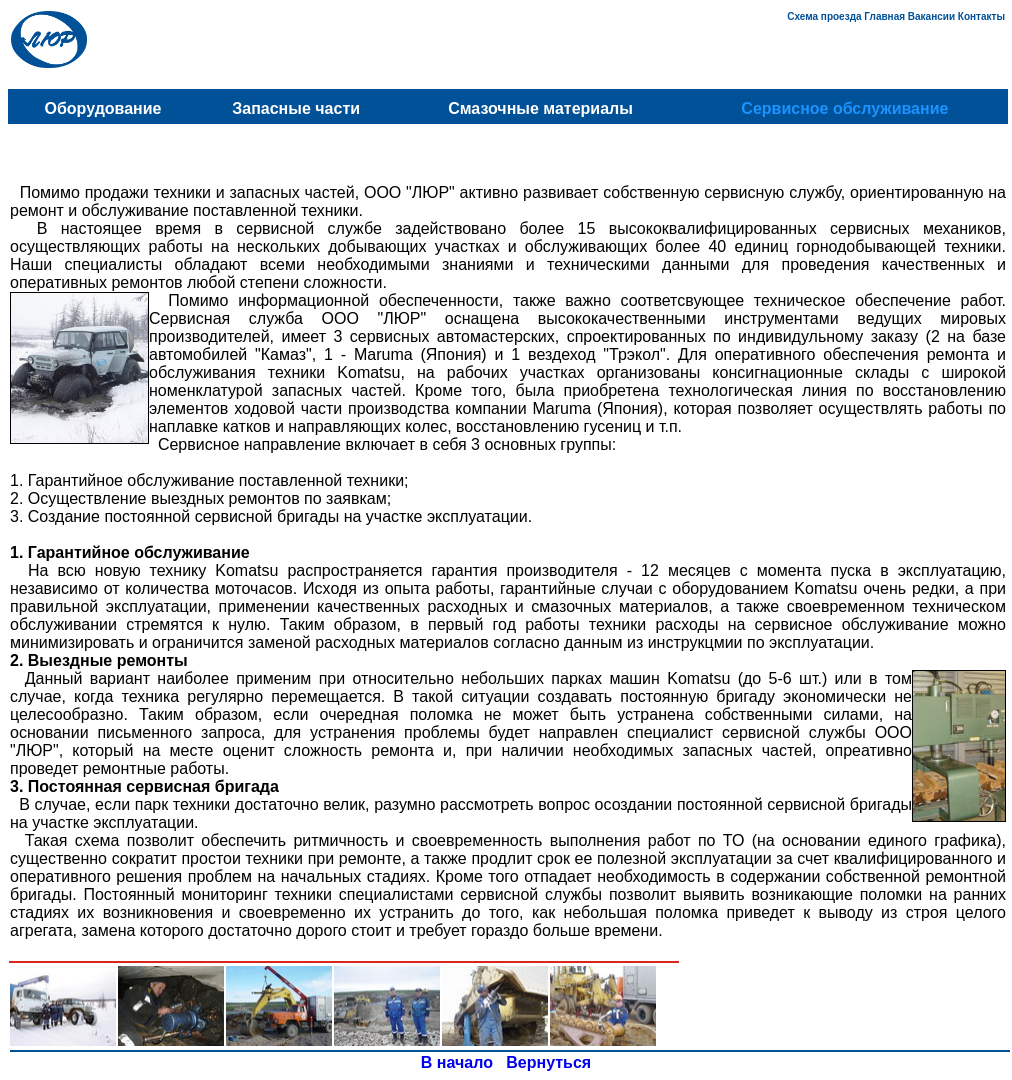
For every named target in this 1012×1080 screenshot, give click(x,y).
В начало (457, 1062)
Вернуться (548, 1062)
